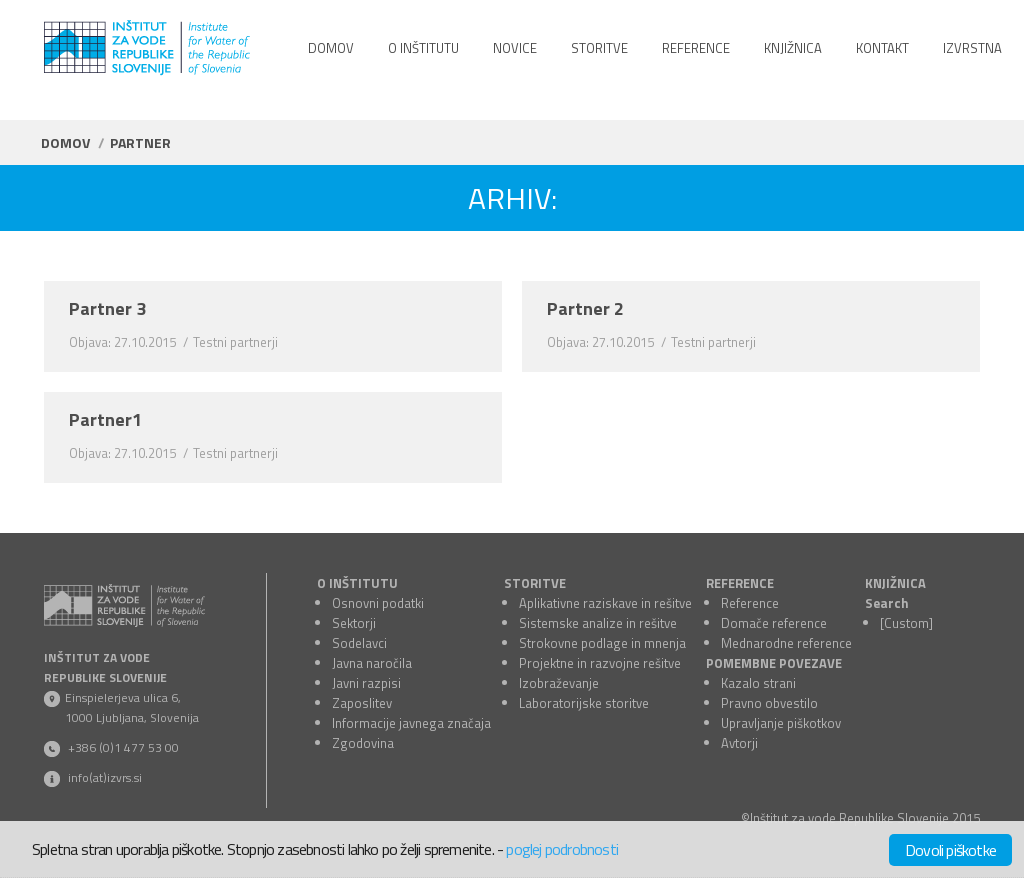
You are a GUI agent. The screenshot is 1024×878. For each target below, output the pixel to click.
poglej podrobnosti (562, 849)
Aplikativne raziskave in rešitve (605, 603)
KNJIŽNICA (895, 583)
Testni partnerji (235, 342)
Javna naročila (372, 663)
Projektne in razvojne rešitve (600, 663)
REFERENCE (740, 583)
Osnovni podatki (378, 603)
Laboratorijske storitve (584, 703)
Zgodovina (363, 743)
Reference (750, 603)
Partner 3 (107, 309)
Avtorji (739, 743)
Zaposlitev (362, 703)
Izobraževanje (559, 683)
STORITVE (535, 583)
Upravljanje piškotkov (781, 723)
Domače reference (774, 623)
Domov (65, 142)
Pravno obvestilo (769, 703)
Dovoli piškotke (950, 850)
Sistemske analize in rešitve (598, 623)
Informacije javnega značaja (411, 723)
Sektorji (354, 623)
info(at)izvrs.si (105, 777)
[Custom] (906, 623)
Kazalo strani (758, 683)
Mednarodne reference (786, 643)
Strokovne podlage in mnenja (602, 643)
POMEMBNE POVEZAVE (774, 663)
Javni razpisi (366, 683)
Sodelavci (359, 643)
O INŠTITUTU (357, 583)
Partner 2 (585, 309)
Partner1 (105, 420)
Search (887, 603)
